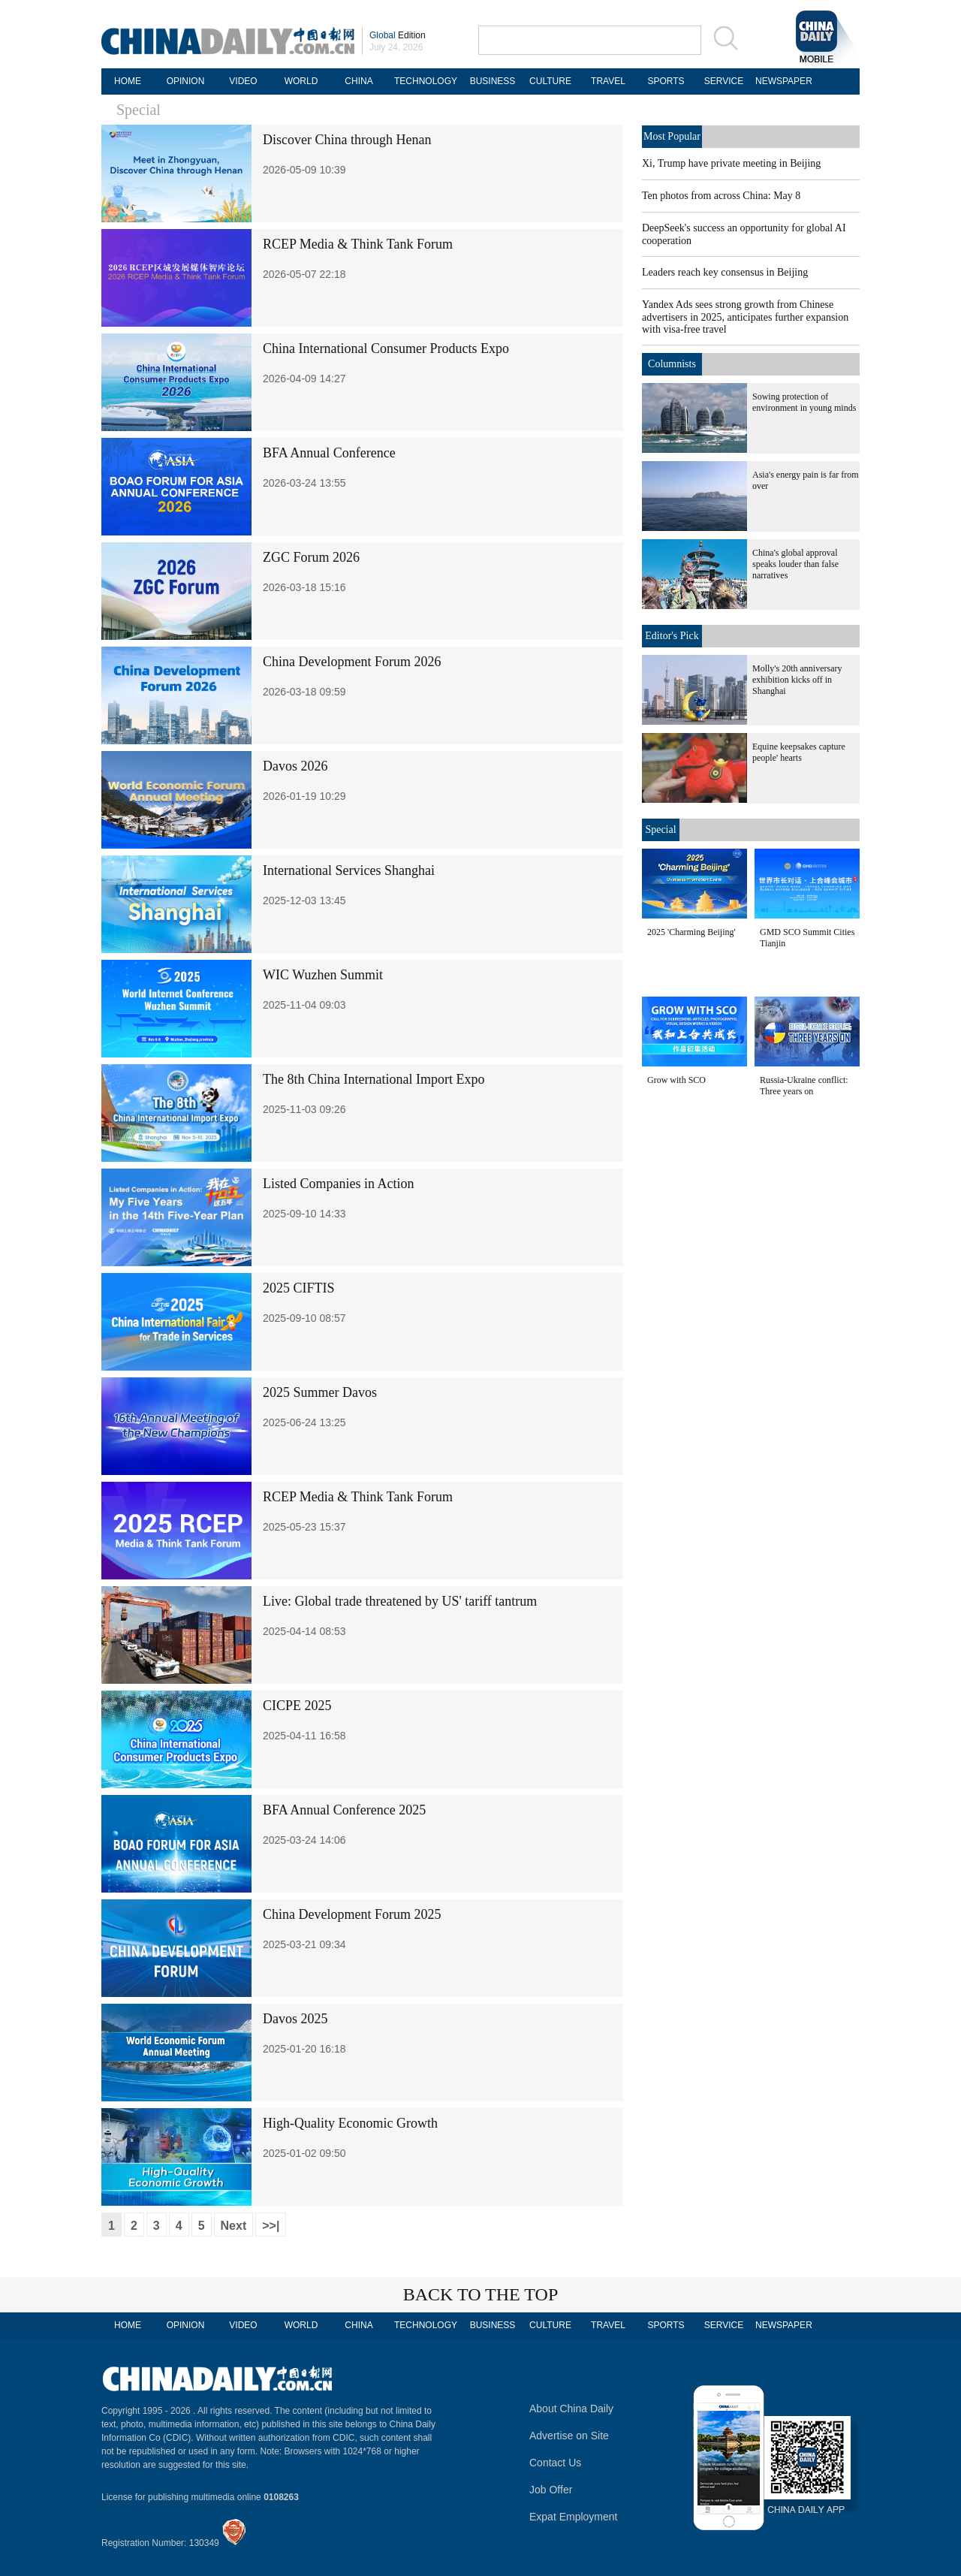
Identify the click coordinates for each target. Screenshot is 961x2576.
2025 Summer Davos (320, 1392)
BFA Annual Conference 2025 (344, 1809)
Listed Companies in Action (338, 1183)
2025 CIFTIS (299, 1288)
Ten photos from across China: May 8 (721, 195)
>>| (270, 2225)
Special (138, 109)
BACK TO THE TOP (481, 2294)
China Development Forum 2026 (352, 661)
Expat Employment (573, 2517)
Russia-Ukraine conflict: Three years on (804, 1085)
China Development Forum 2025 (352, 1914)
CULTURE (550, 81)
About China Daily (571, 2409)
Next (234, 2225)
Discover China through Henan (347, 139)
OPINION (186, 81)
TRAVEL (608, 81)
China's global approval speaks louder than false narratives (795, 564)
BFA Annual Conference (329, 452)
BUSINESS (493, 81)
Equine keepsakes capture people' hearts (798, 752)
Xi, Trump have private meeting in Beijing (731, 163)
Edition (397, 35)
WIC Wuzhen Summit (323, 974)
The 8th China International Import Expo (373, 1079)
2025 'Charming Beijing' (691, 932)
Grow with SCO (676, 1080)
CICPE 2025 (297, 1705)
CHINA (358, 81)
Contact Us (555, 2463)
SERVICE (723, 81)
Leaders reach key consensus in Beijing (725, 272)
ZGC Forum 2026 (311, 557)
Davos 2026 (295, 766)
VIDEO (243, 81)
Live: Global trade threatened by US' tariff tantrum (400, 1601)
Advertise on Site (569, 2436)
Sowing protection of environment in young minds (804, 402)
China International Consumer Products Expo (386, 348)
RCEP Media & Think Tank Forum (358, 244)
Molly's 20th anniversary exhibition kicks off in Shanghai (797, 679)
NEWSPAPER (781, 81)
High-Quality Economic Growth (350, 2123)
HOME (127, 81)
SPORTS (665, 81)
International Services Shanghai (349, 870)
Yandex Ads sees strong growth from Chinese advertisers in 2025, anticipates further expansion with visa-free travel (745, 317)
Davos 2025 (295, 2018)
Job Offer (550, 2490)
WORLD (301, 81)
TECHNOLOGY (425, 81)
